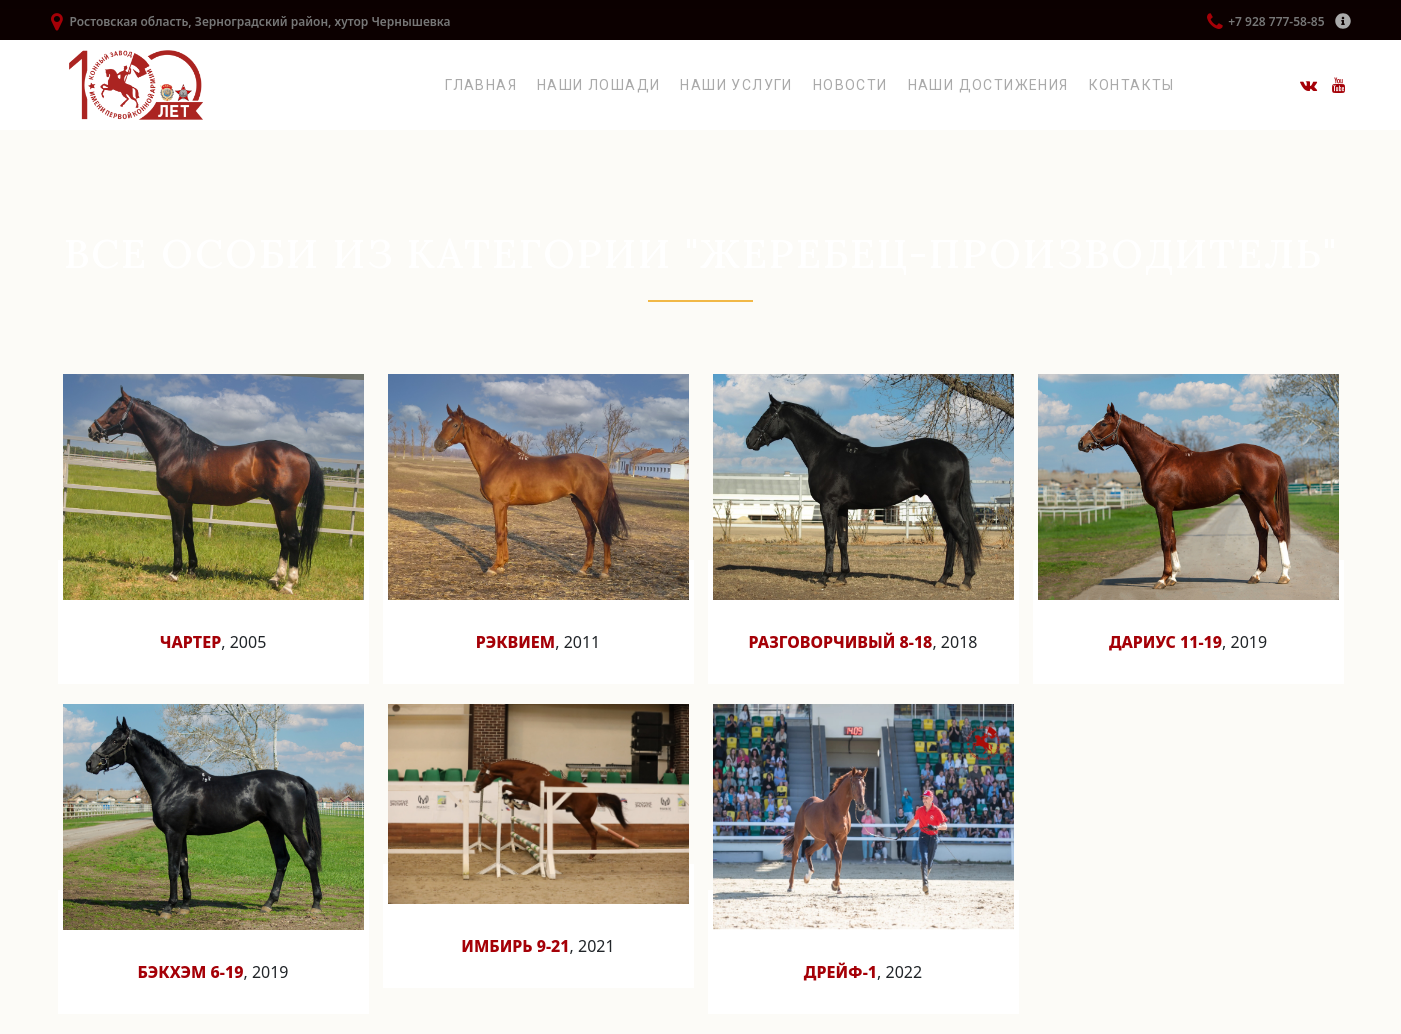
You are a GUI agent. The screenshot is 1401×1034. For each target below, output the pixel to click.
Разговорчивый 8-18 (841, 642)
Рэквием (515, 642)
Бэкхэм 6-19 (190, 972)
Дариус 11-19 (1165, 642)
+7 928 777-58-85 (1276, 21)
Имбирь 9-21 (515, 946)
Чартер (191, 642)
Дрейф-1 (840, 972)
